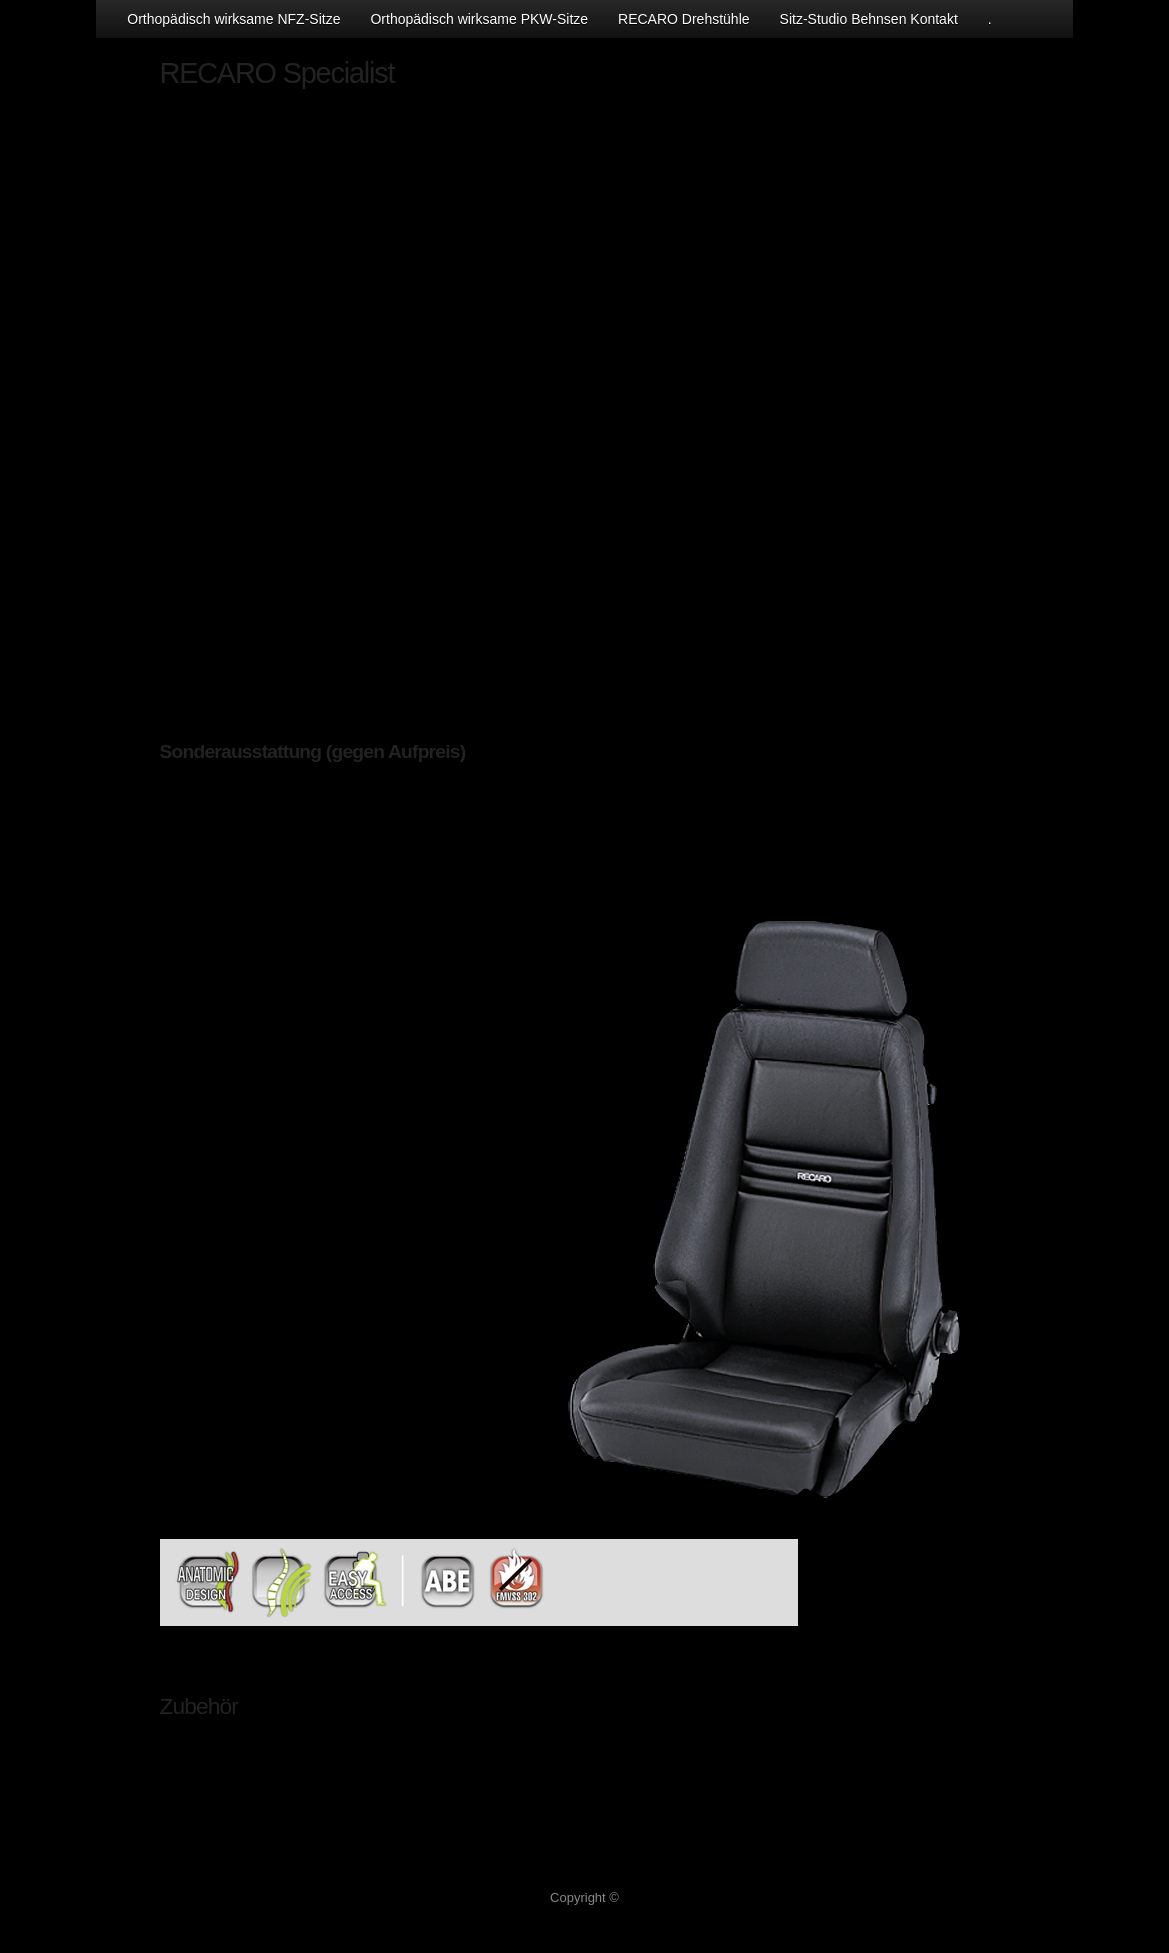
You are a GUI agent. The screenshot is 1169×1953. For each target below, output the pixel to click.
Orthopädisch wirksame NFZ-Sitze (233, 19)
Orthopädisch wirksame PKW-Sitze (479, 19)
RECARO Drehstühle (684, 19)
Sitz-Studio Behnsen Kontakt (869, 19)
